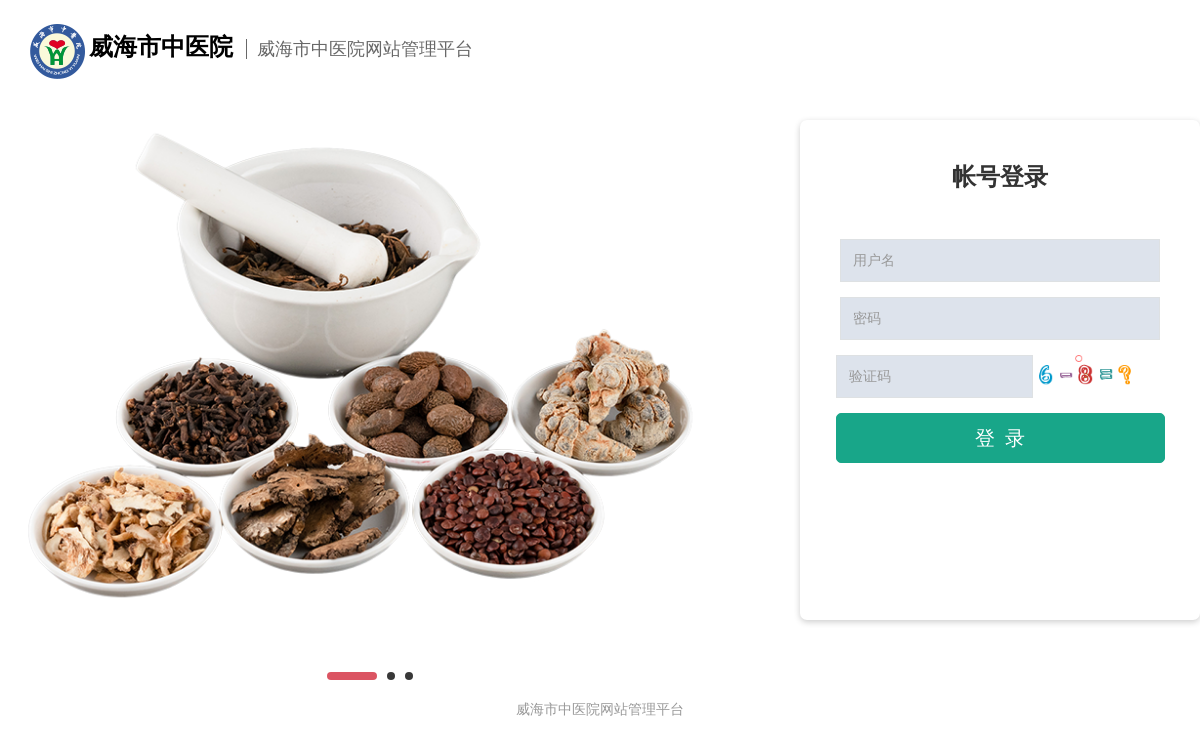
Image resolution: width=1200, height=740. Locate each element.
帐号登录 (1000, 177)
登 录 (1000, 438)
